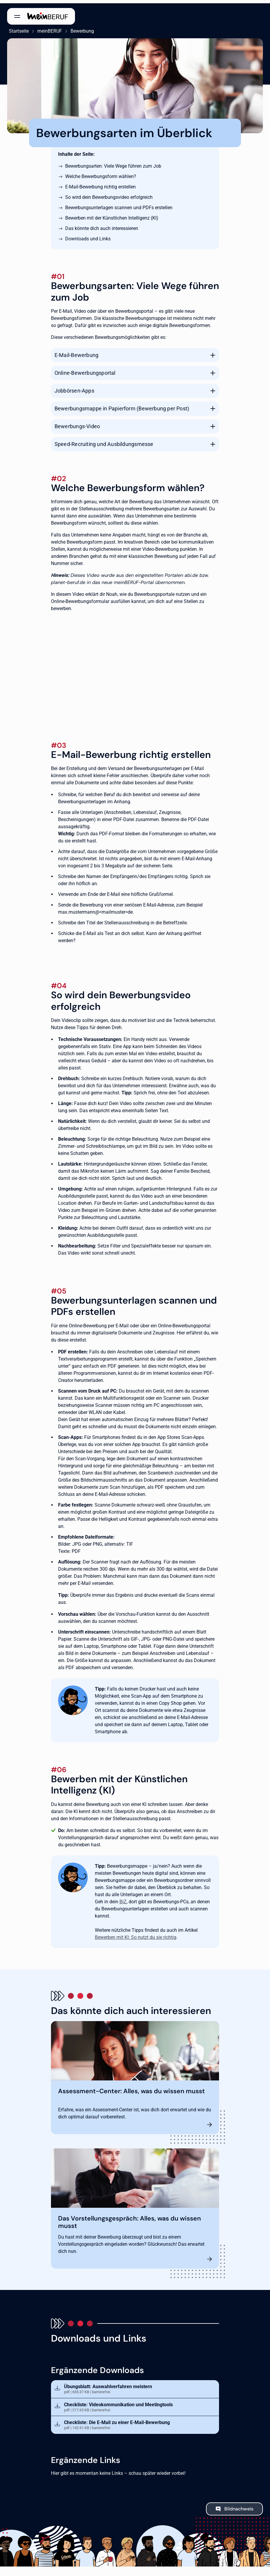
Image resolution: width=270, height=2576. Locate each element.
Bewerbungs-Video (77, 423)
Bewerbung (80, 28)
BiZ (123, 1898)
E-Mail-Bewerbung (76, 352)
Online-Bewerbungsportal (85, 369)
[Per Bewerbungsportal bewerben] (135, 664)
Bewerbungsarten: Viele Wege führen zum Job (113, 163)
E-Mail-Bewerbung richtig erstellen (100, 183)
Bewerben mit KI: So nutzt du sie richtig (135, 1934)
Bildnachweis (238, 2505)
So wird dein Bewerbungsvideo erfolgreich (109, 194)
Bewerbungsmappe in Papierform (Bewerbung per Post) (122, 405)
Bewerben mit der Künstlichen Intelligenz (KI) (111, 215)
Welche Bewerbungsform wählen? (100, 173)
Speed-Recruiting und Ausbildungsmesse (104, 441)
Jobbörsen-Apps (74, 387)
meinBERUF (48, 28)
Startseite (17, 28)
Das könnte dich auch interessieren (101, 225)
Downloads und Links (88, 235)
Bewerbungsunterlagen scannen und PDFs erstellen (118, 204)
